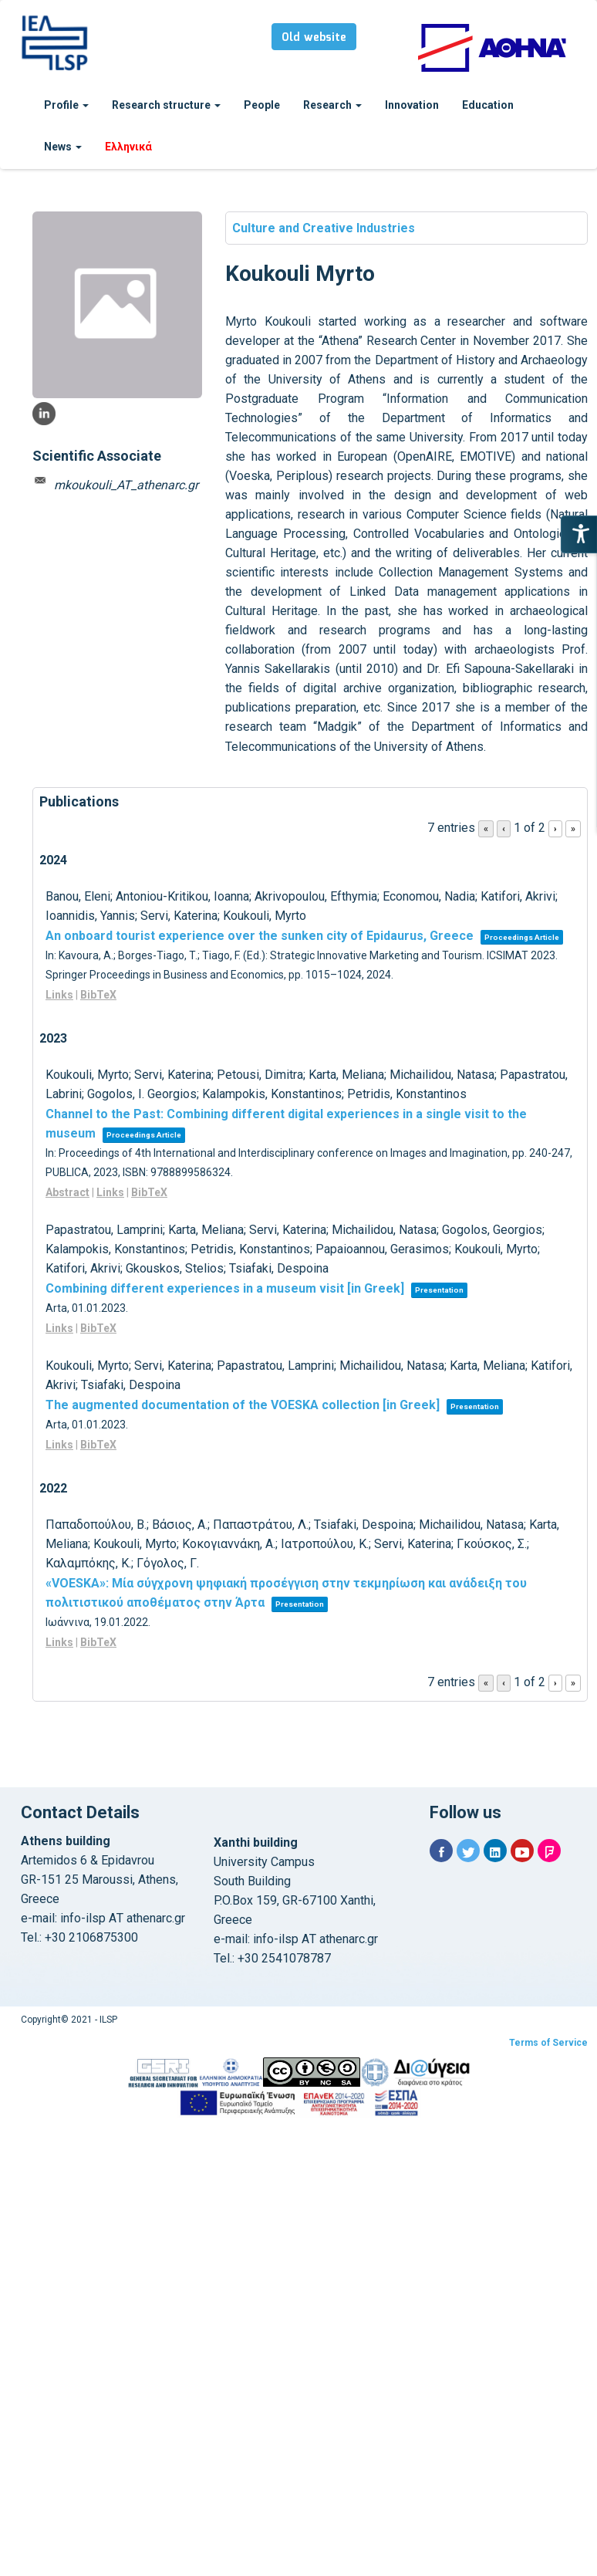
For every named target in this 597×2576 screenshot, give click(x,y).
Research (332, 105)
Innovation (412, 105)
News (63, 146)
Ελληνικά (128, 146)
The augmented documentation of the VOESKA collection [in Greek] (243, 1405)
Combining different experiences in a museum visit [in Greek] (225, 1288)
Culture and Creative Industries (323, 228)
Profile (66, 105)
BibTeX (98, 995)
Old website (314, 37)
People (262, 105)
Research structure (166, 105)
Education (488, 105)
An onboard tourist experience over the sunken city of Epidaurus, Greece (260, 935)
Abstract (67, 1192)
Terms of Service (548, 2042)
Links (59, 995)
